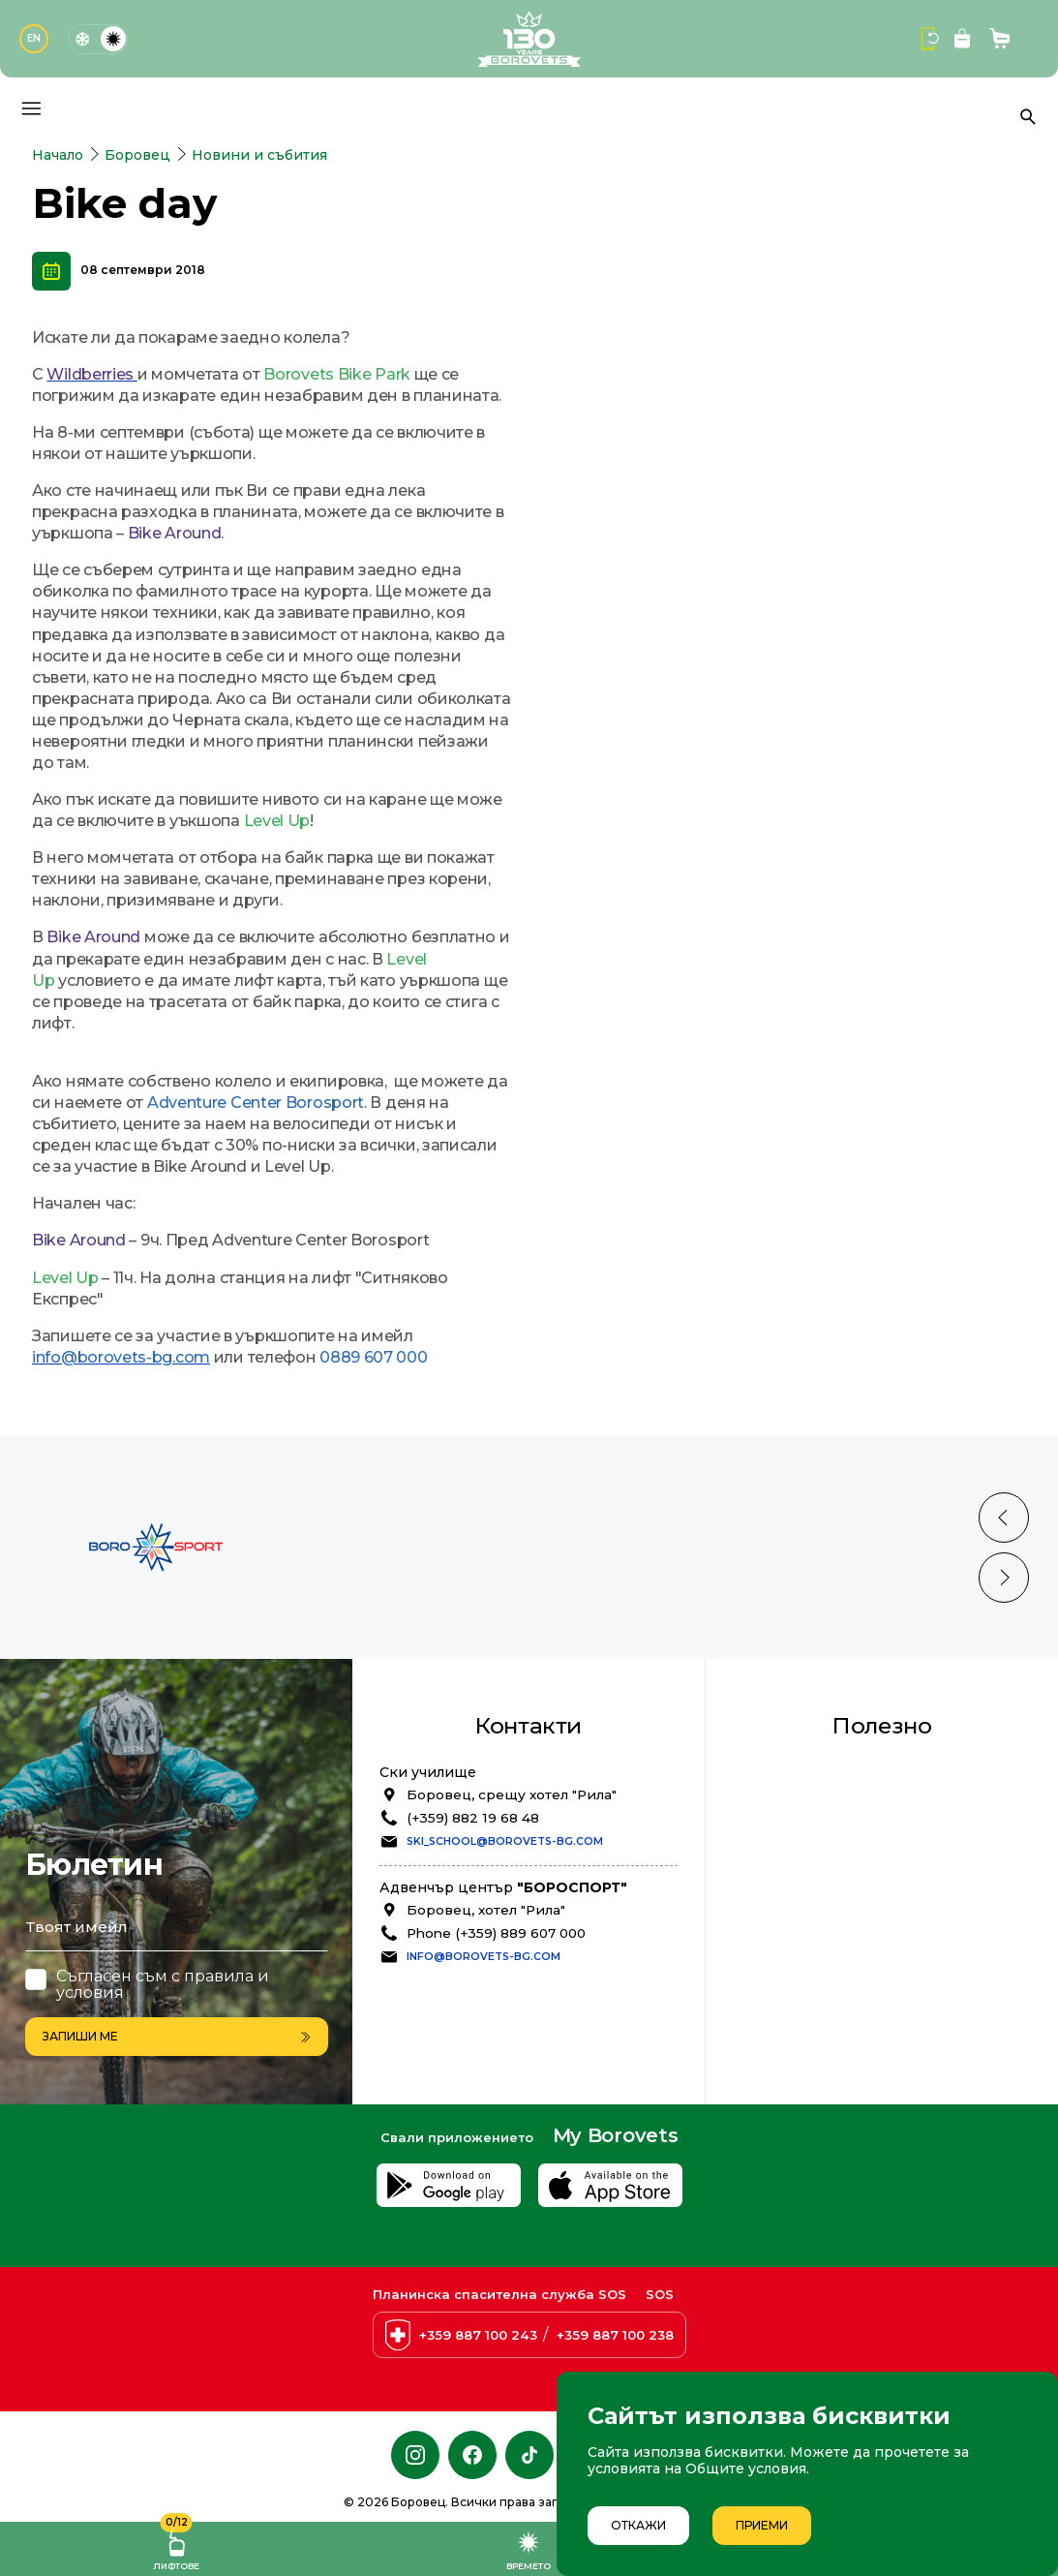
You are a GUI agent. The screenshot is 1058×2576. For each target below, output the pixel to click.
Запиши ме (177, 2036)
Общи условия (809, 1884)
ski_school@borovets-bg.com (505, 1919)
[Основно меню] (31, 108)
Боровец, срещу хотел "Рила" (512, 1872)
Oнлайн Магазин (816, 2023)
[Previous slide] (1004, 1595)
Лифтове (176, 2546)
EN (34, 38)
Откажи (638, 2525)
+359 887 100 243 (478, 2335)
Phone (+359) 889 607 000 (496, 2010)
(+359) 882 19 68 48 (473, 1895)
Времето (528, 2549)
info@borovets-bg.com (483, 2034)
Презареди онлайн (825, 2003)
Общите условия (745, 2468)
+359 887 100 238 (615, 2335)
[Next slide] (1004, 1655)
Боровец (137, 155)
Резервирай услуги (826, 1984)
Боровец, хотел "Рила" (486, 1987)
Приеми (762, 2525)
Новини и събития (259, 155)
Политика (791, 1904)
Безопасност (802, 1865)
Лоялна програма (819, 1846)
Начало (57, 155)
